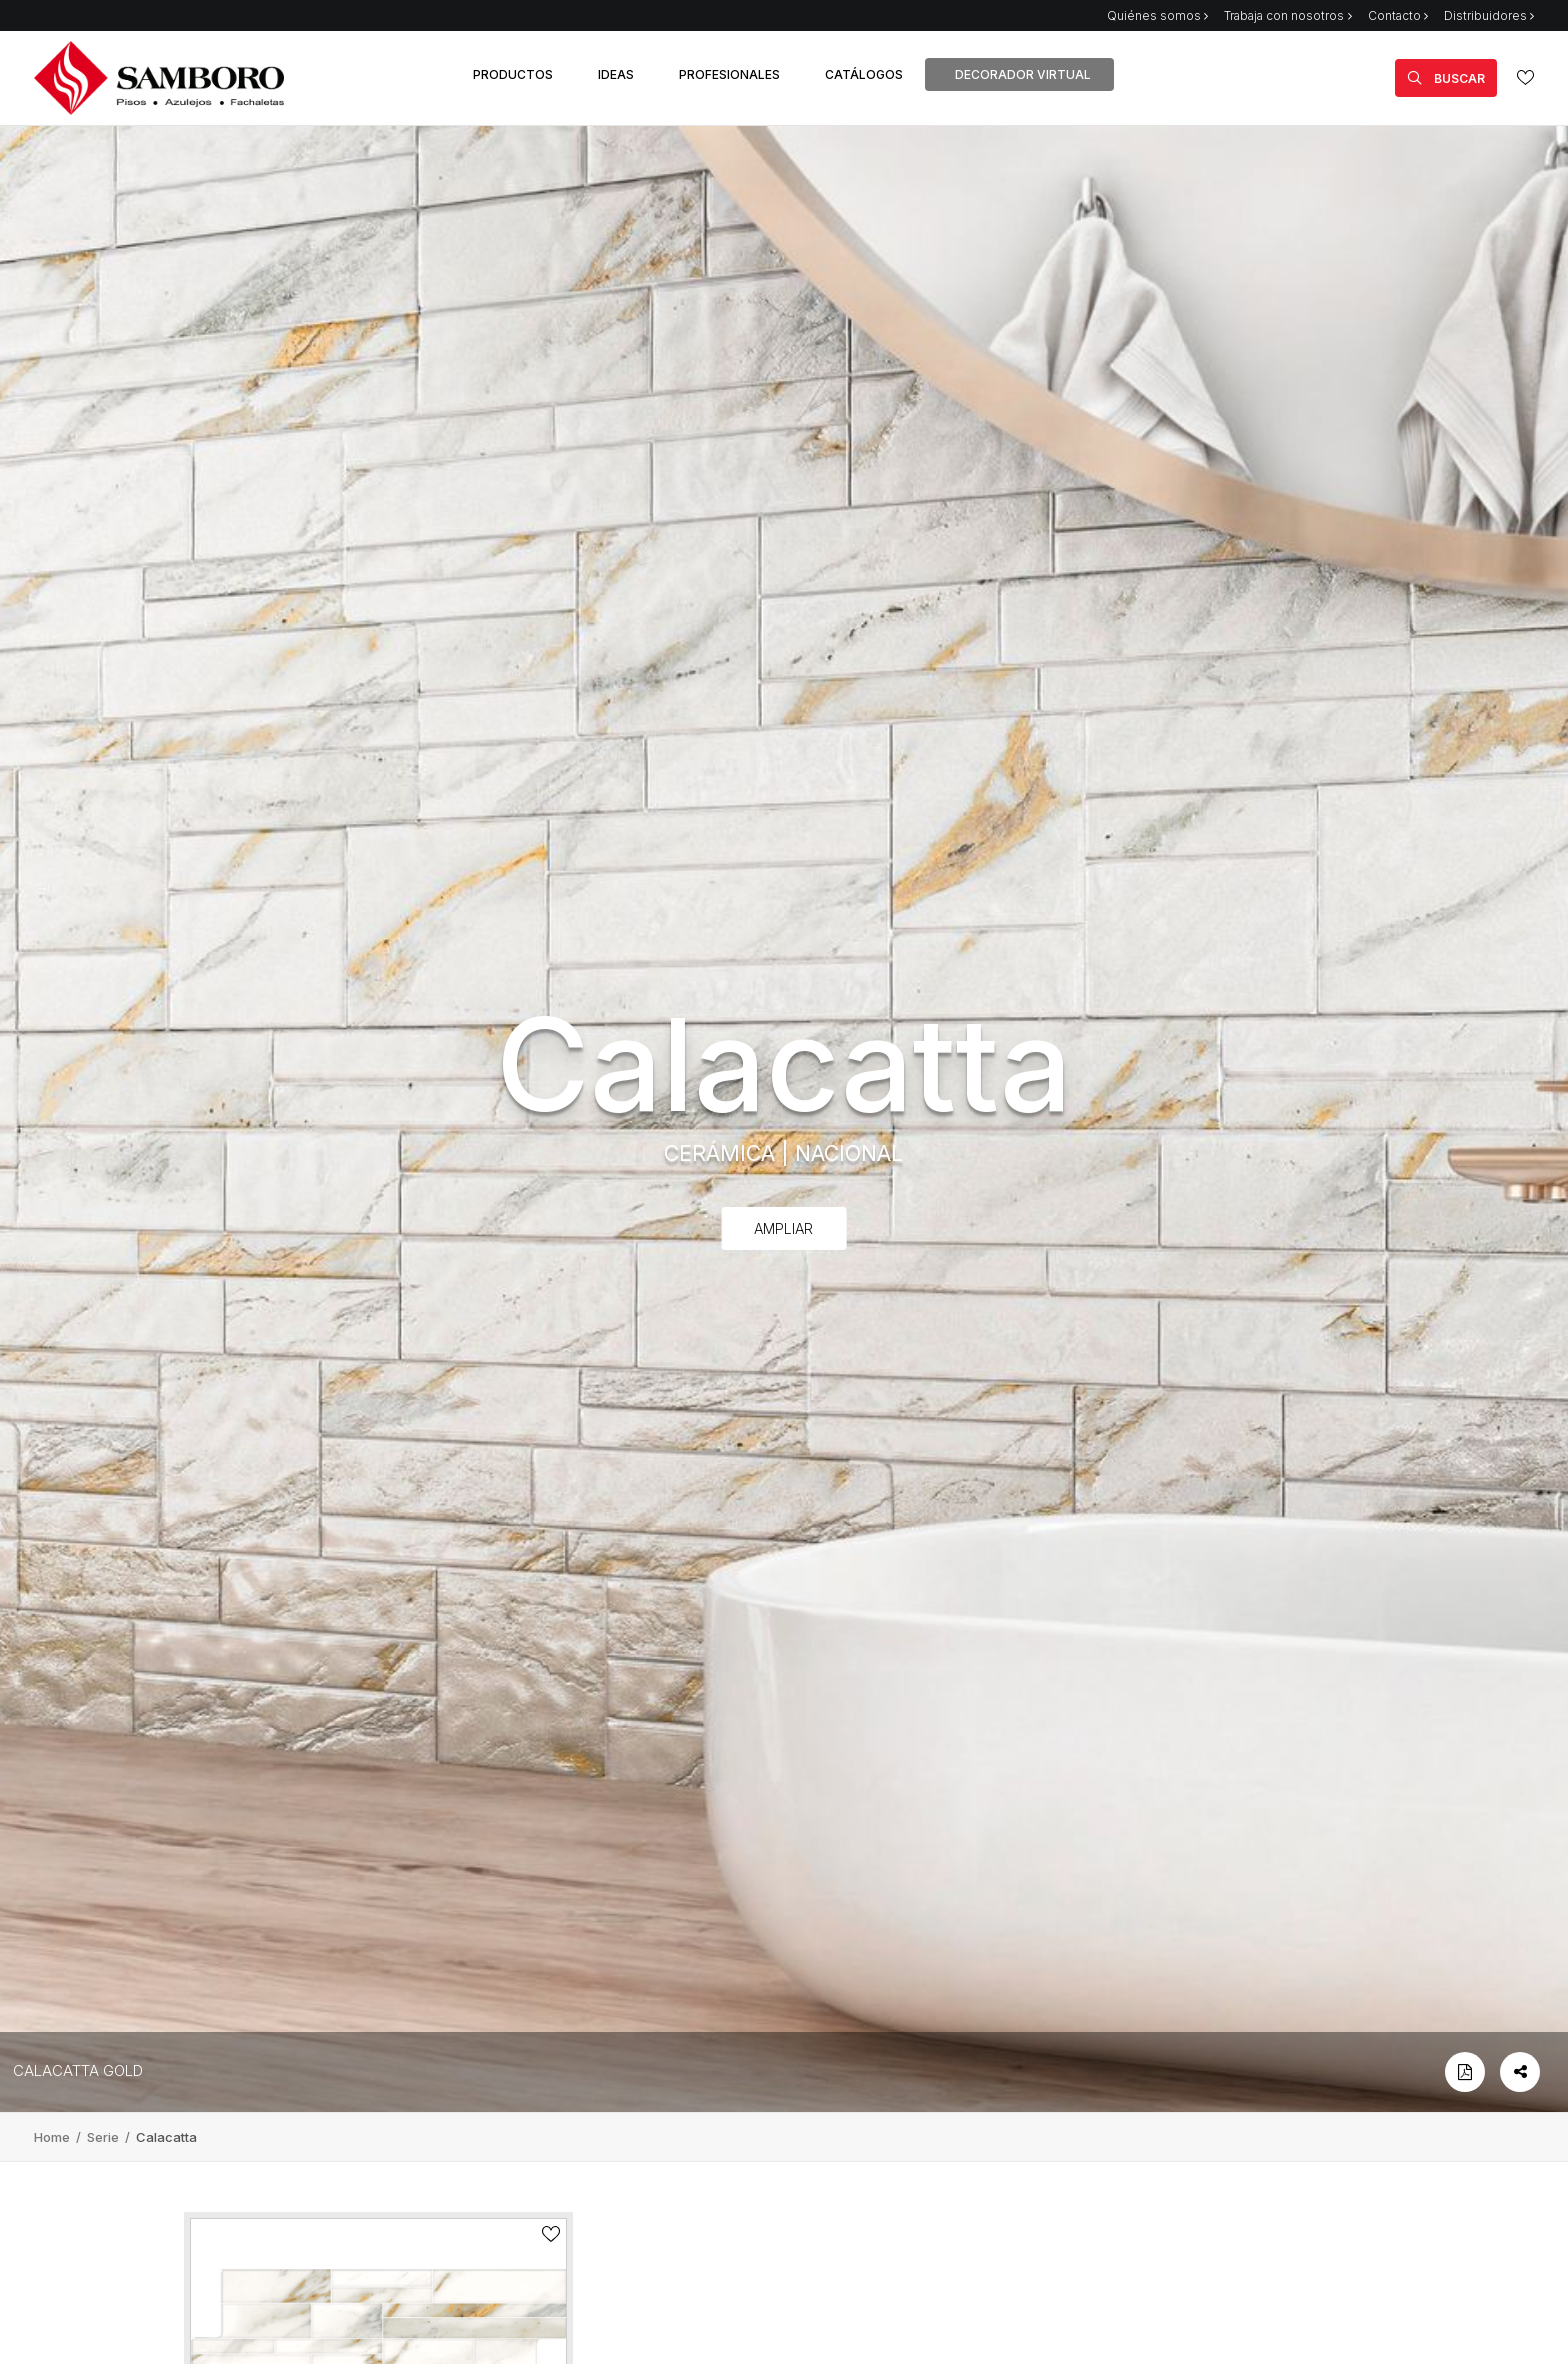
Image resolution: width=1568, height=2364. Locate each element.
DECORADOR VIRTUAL (1023, 74)
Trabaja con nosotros (1287, 15)
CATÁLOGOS (864, 74)
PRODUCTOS (513, 74)
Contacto (1398, 15)
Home (53, 2137)
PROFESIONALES (729, 74)
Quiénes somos (1157, 15)
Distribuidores (1489, 15)
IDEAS (616, 74)
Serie (104, 2137)
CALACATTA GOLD (78, 2070)
